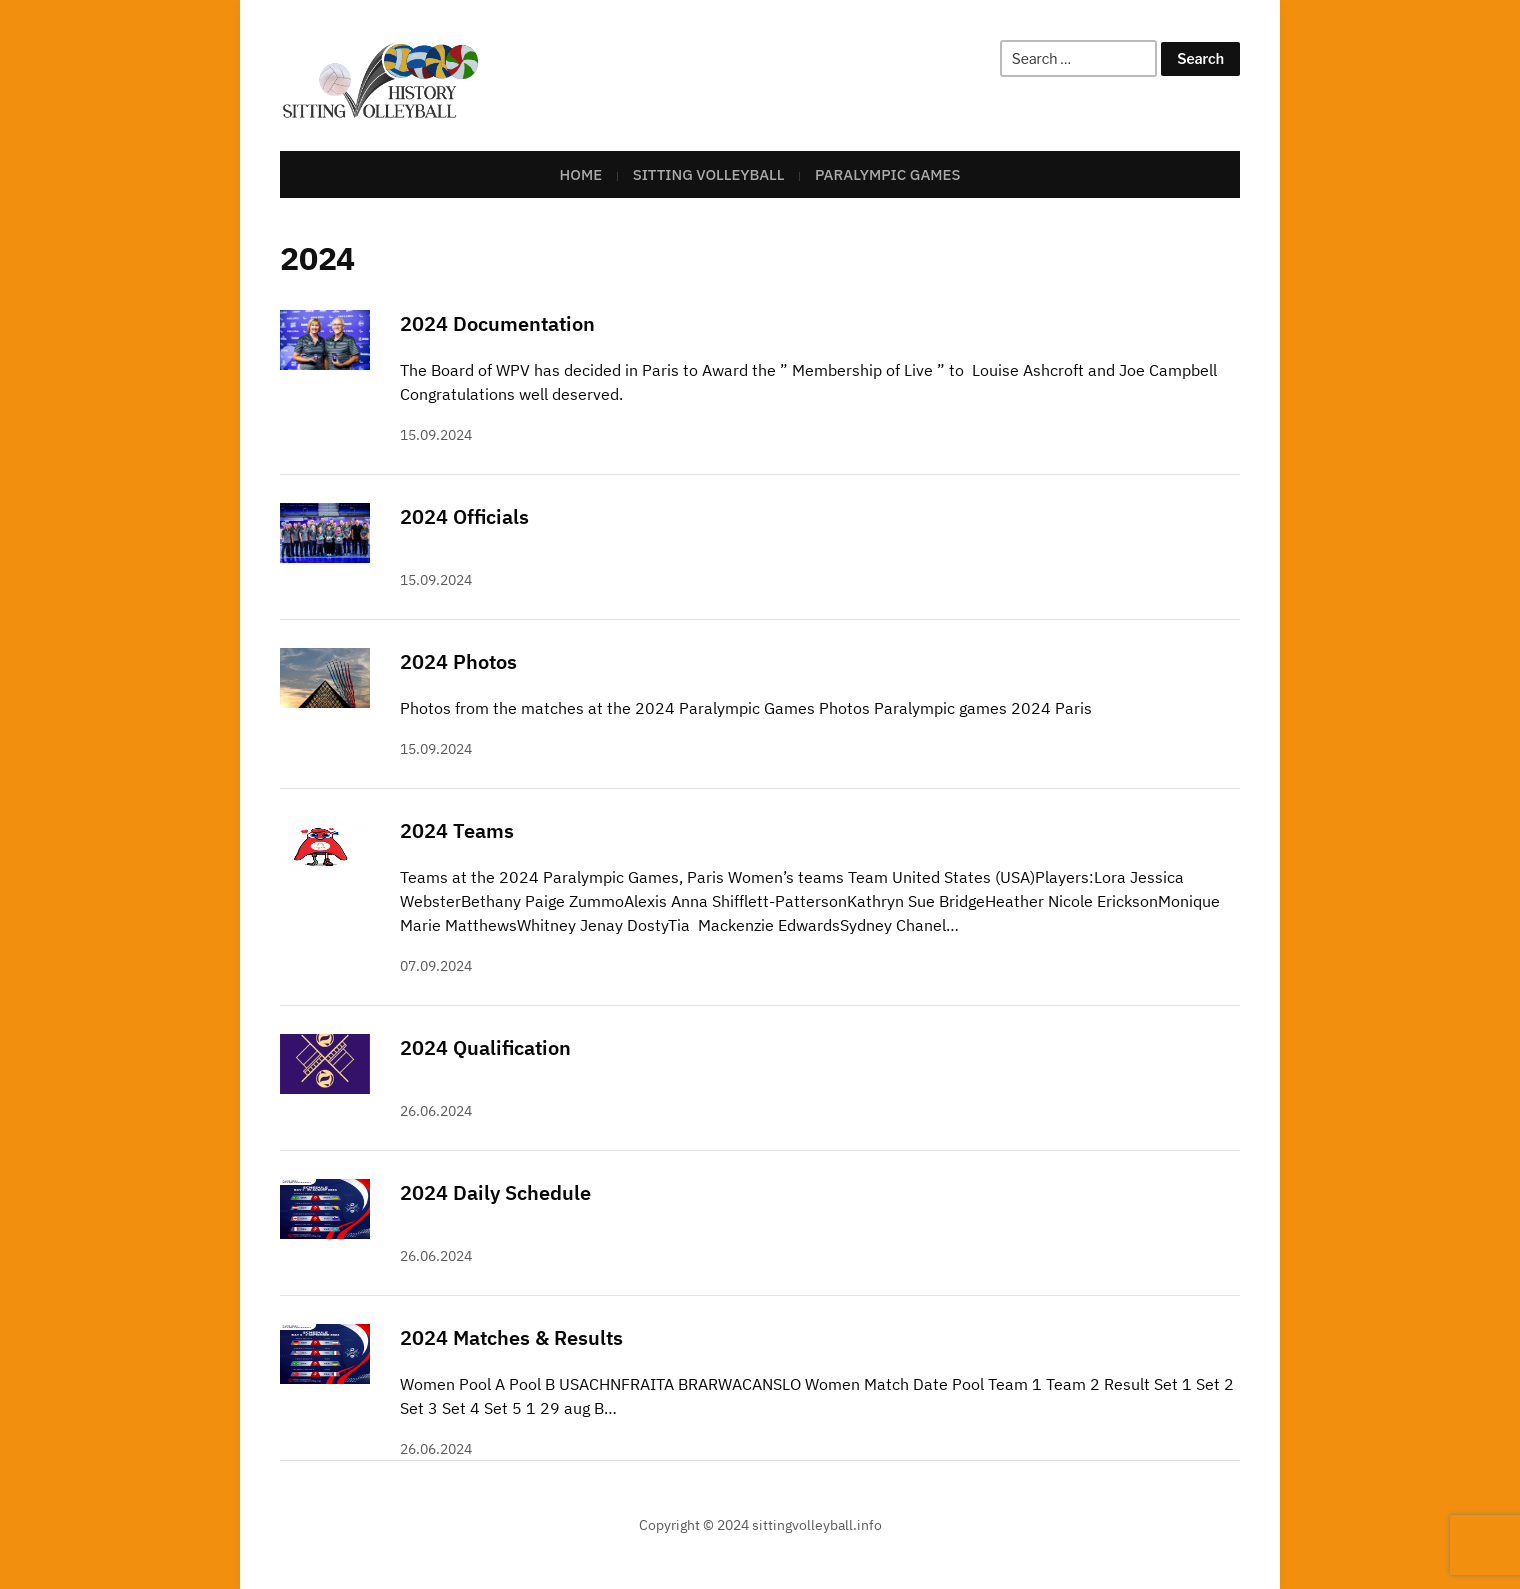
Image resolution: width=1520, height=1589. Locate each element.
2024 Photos (458, 661)
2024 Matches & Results (511, 1337)
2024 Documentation (497, 323)
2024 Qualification (485, 1047)
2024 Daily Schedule (495, 1192)
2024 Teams (457, 830)
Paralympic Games (887, 174)
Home (581, 174)
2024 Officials (464, 516)
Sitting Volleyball (709, 174)
